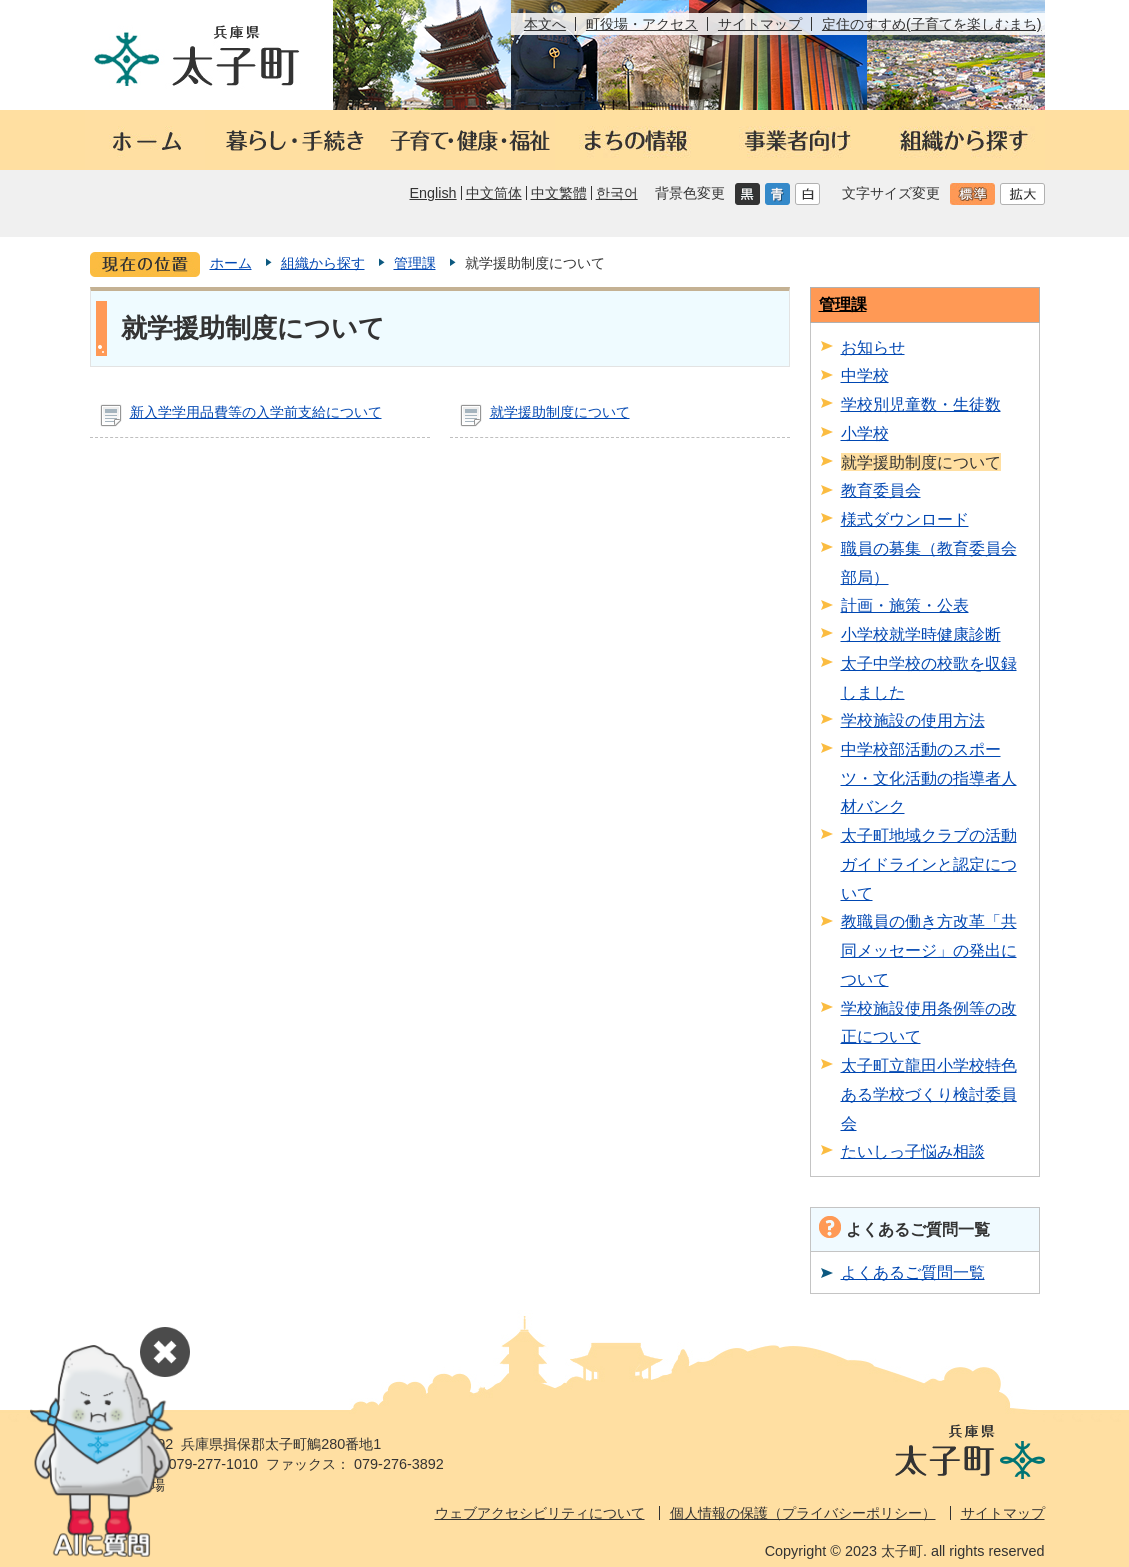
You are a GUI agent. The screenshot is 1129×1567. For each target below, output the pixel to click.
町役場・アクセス (642, 24)
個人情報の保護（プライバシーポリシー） (803, 1513)
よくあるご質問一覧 (913, 1272)
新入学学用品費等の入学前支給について (256, 412)
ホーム (231, 263)
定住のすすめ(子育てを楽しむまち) (932, 24)
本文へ (545, 24)
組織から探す (323, 263)
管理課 (415, 263)
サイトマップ (760, 24)
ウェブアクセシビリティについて (540, 1513)
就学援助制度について (560, 412)
